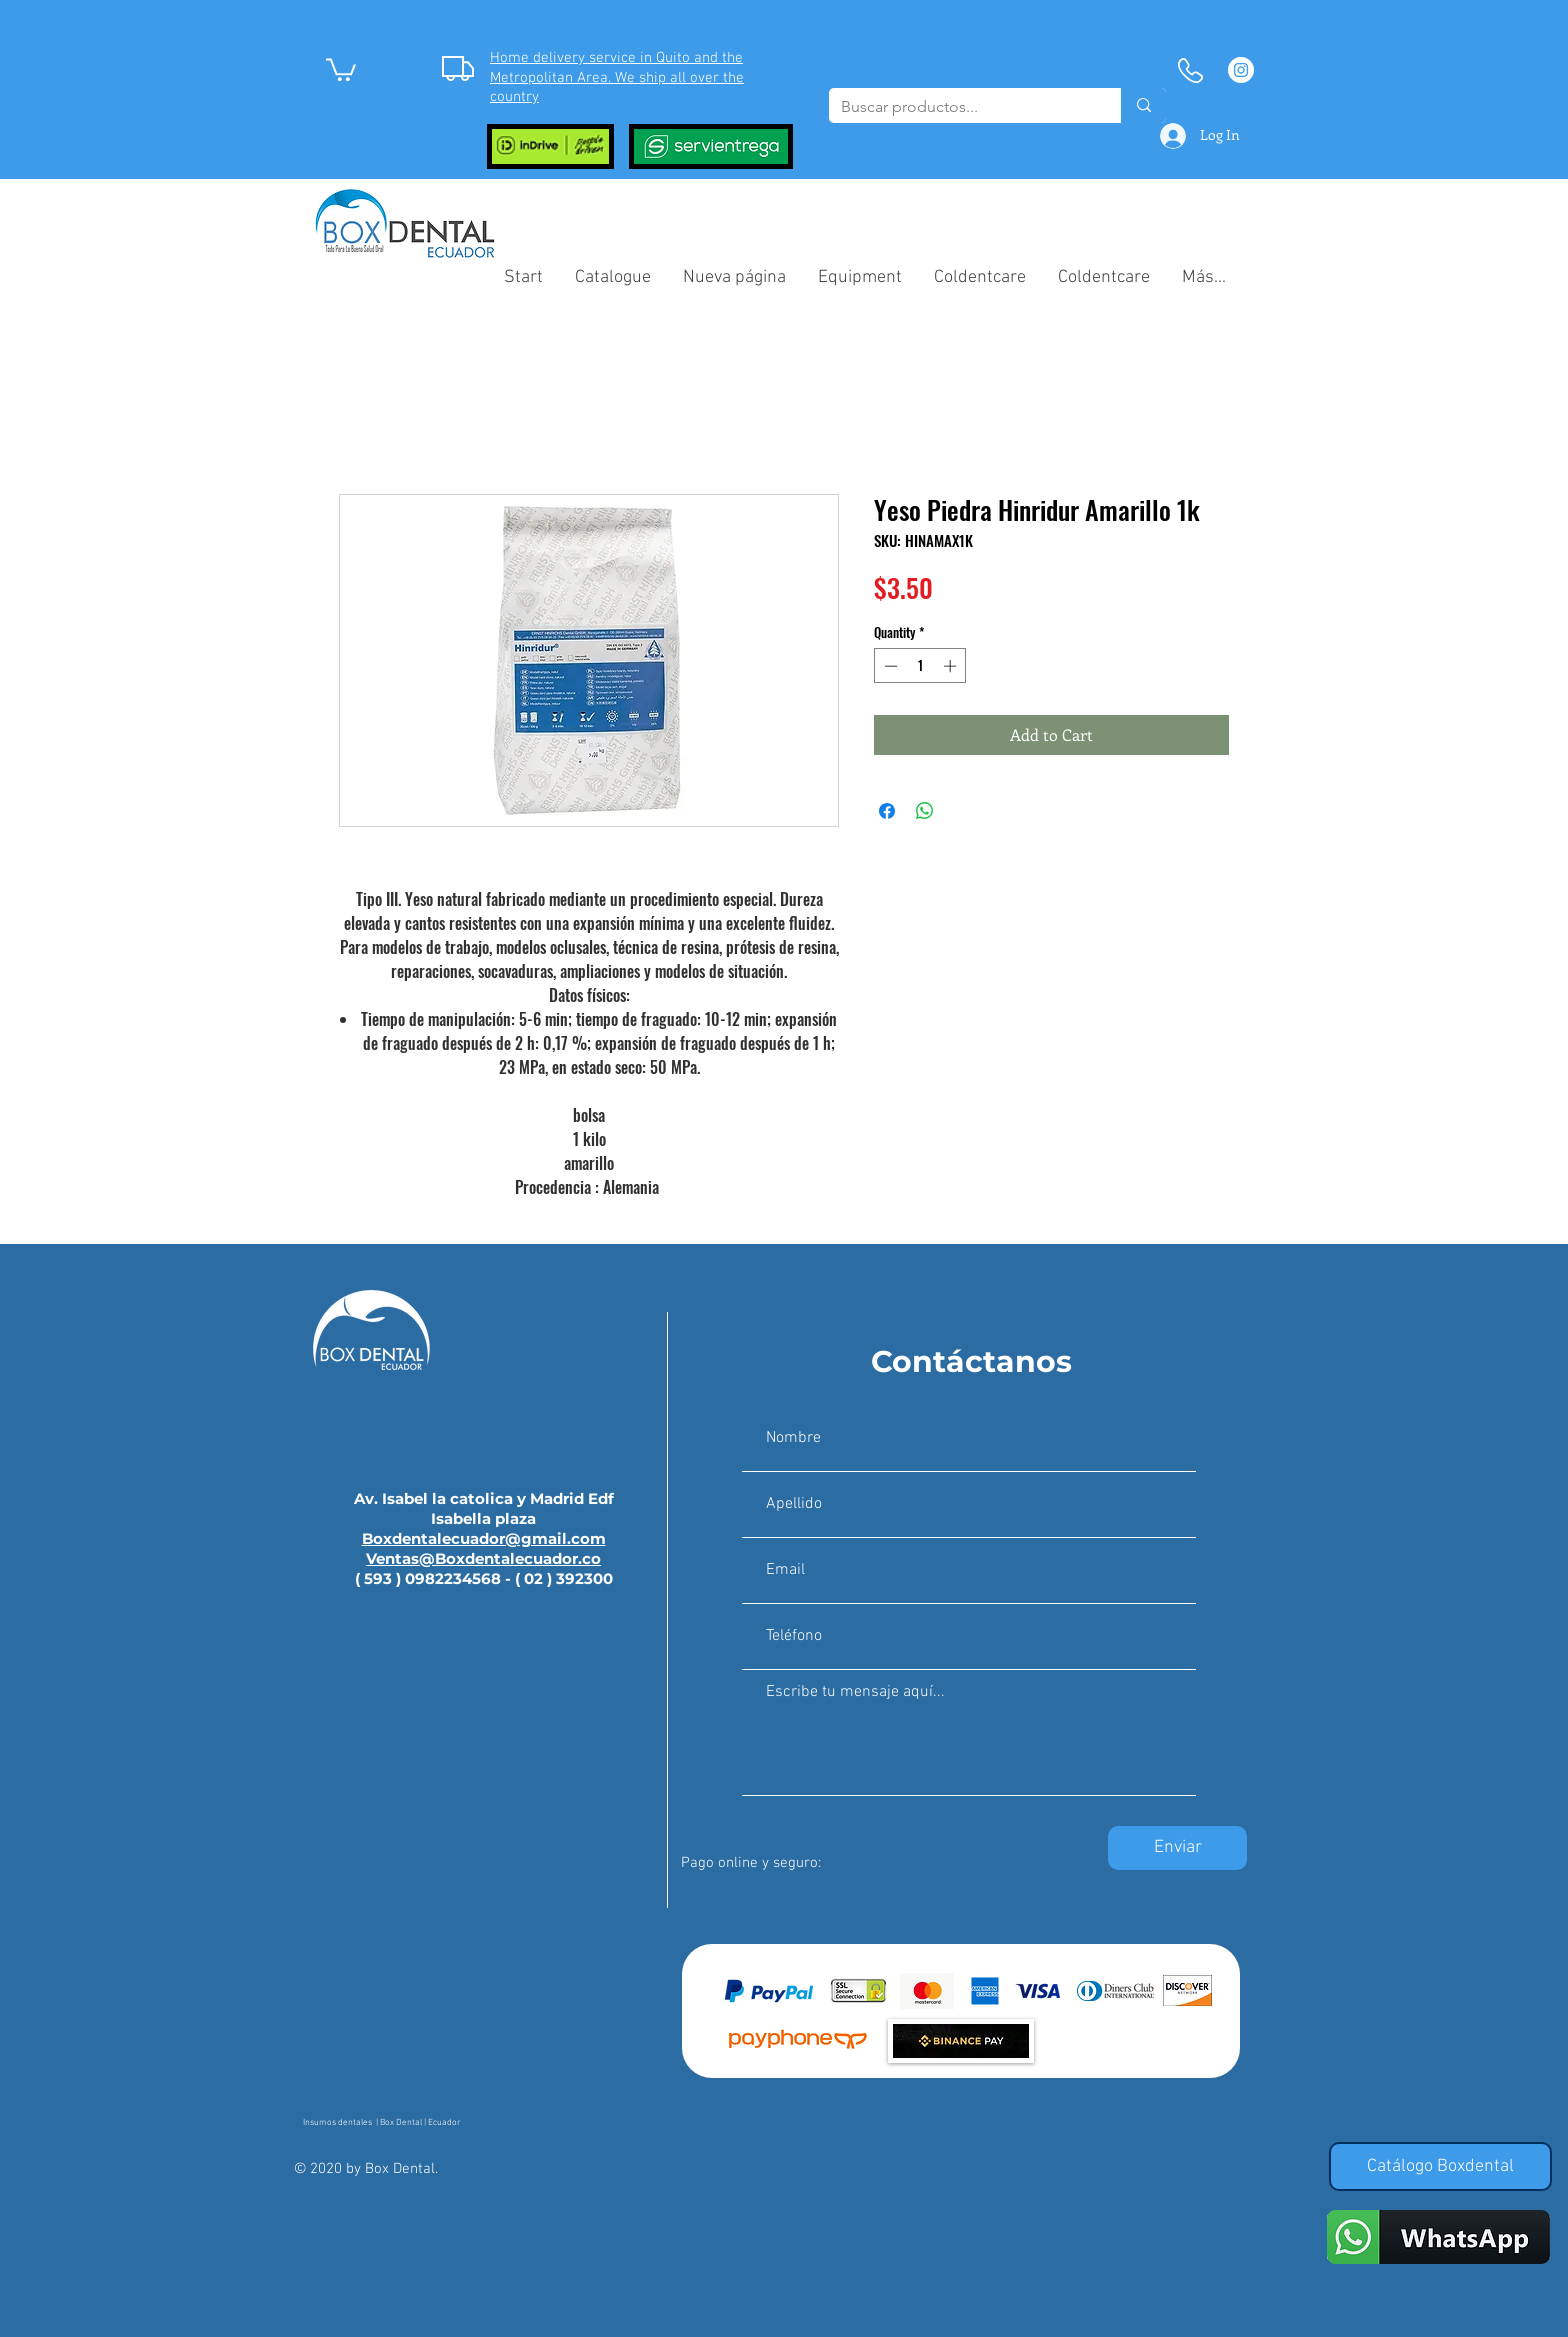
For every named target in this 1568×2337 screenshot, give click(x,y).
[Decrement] (889, 666)
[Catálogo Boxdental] (1440, 2166)
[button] (341, 68)
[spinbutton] (920, 666)
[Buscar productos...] (960, 107)
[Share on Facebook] (887, 811)
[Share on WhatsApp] (925, 811)
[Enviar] (1177, 1848)
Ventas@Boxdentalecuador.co (483, 1558)
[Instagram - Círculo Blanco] (1241, 70)
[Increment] (952, 666)
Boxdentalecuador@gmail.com (484, 1538)
